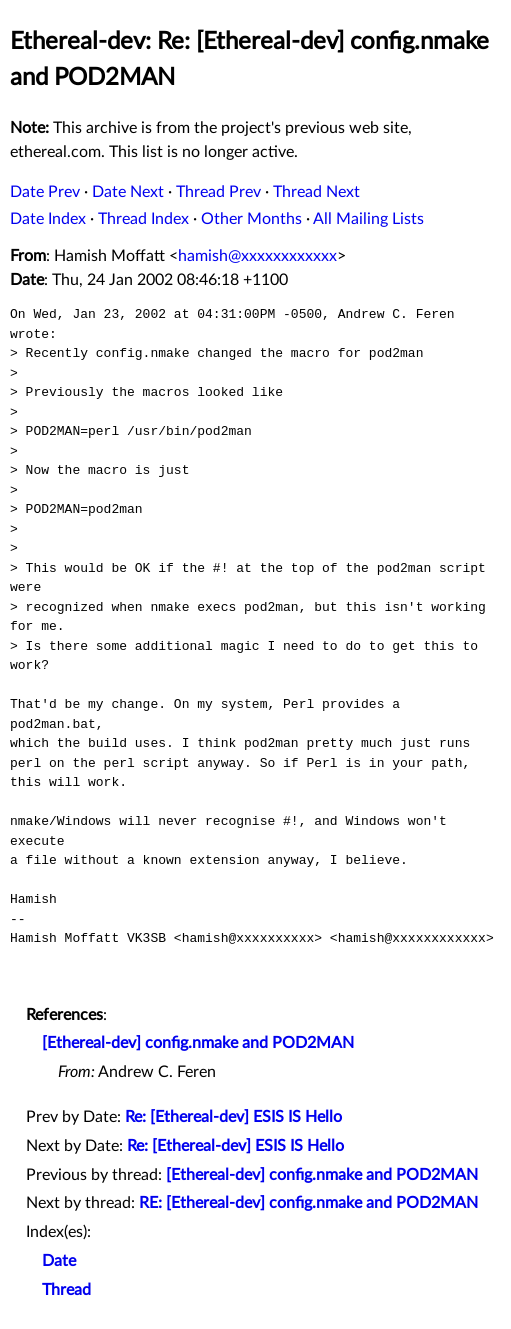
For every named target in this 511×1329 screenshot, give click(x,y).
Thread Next (316, 192)
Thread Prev (218, 192)
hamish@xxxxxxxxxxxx (257, 256)
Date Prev (45, 192)
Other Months (251, 219)
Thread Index (143, 219)
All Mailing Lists (368, 219)
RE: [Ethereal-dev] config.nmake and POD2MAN (308, 1203)
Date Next (128, 192)
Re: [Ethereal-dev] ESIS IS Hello (233, 1117)
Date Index (48, 219)
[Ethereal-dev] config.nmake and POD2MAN (198, 1043)
